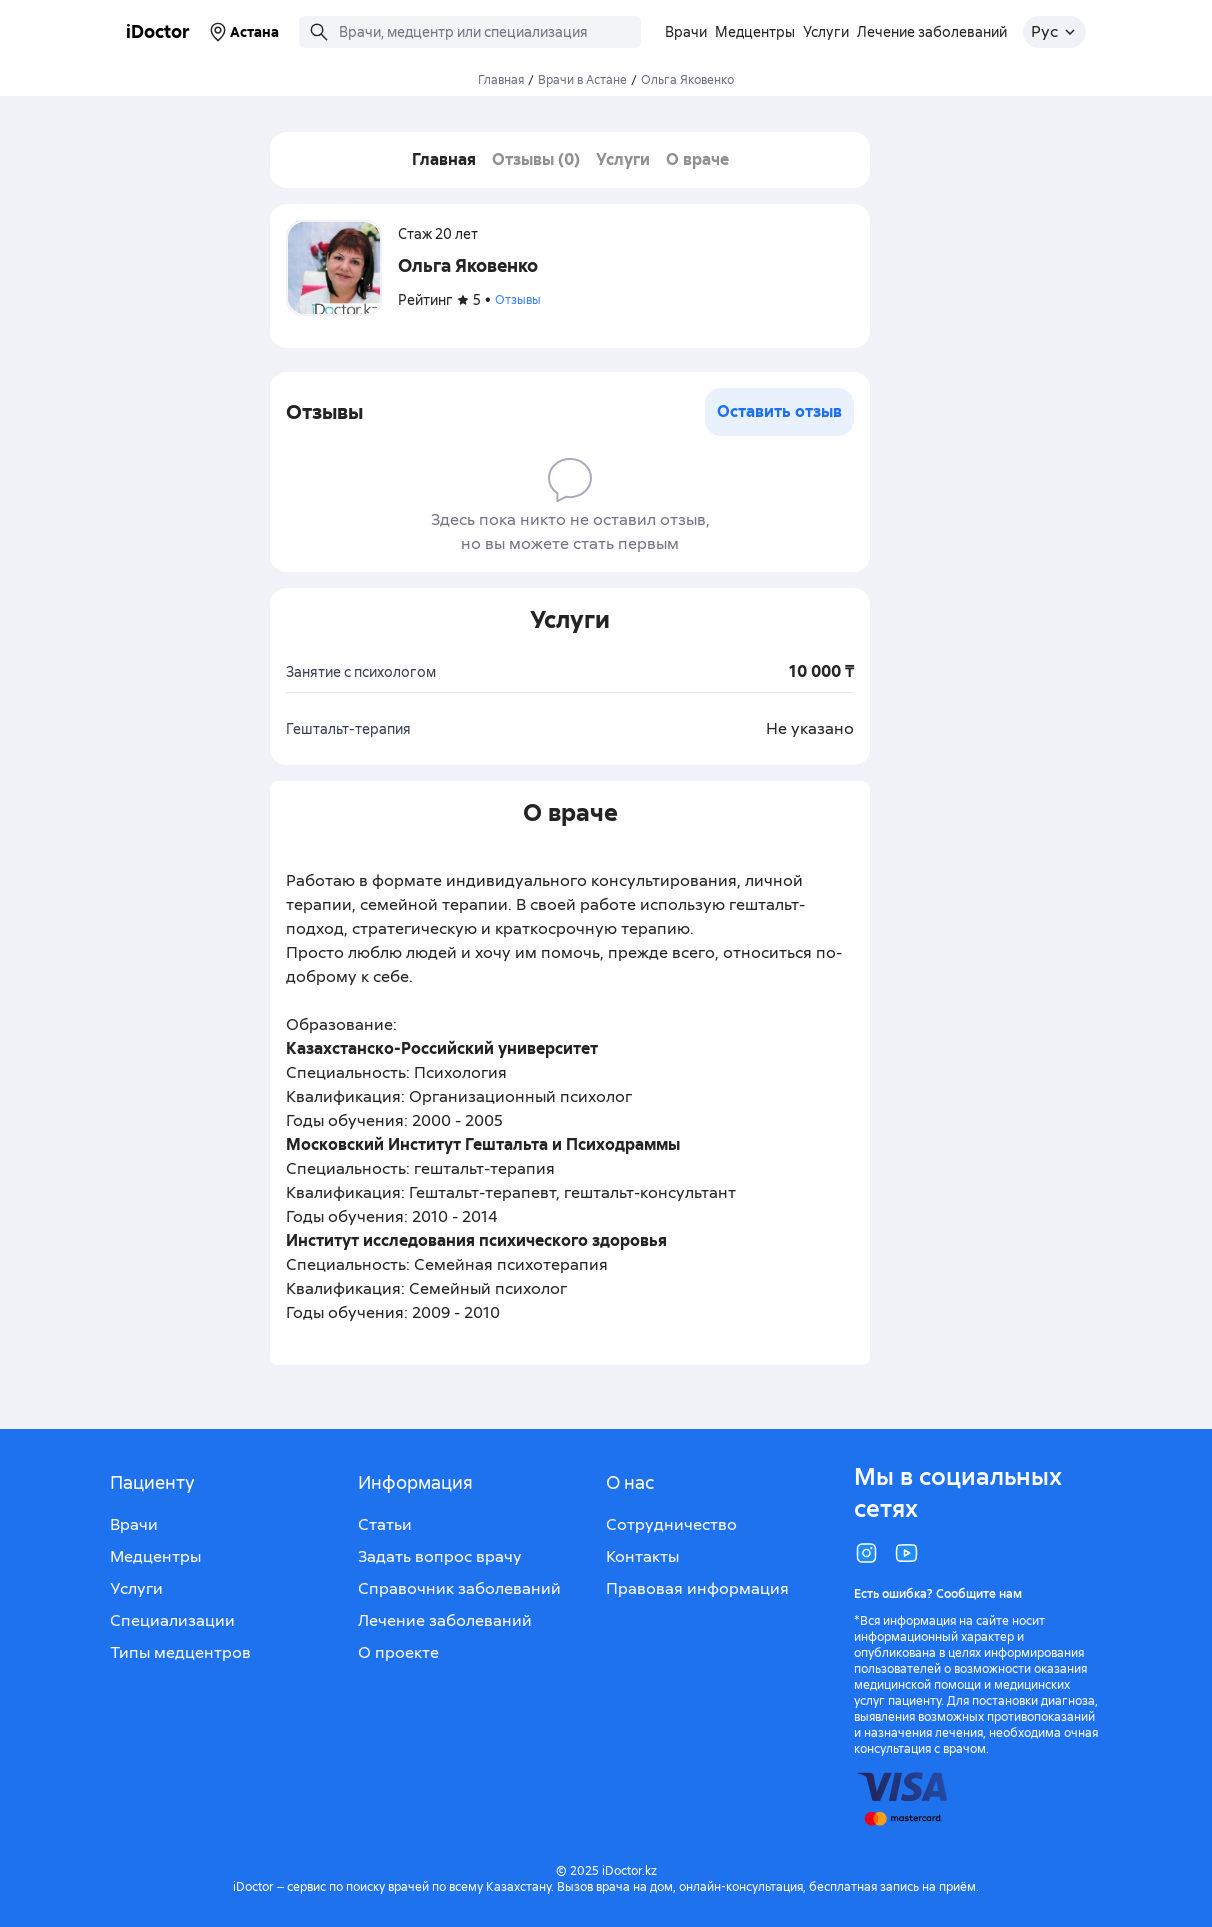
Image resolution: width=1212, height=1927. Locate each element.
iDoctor (158, 31)
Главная (501, 80)
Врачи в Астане (582, 80)
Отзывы (518, 300)
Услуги (623, 159)
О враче (697, 159)
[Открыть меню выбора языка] (1054, 32)
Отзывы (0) (536, 159)
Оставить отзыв (779, 411)
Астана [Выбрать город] (242, 32)
